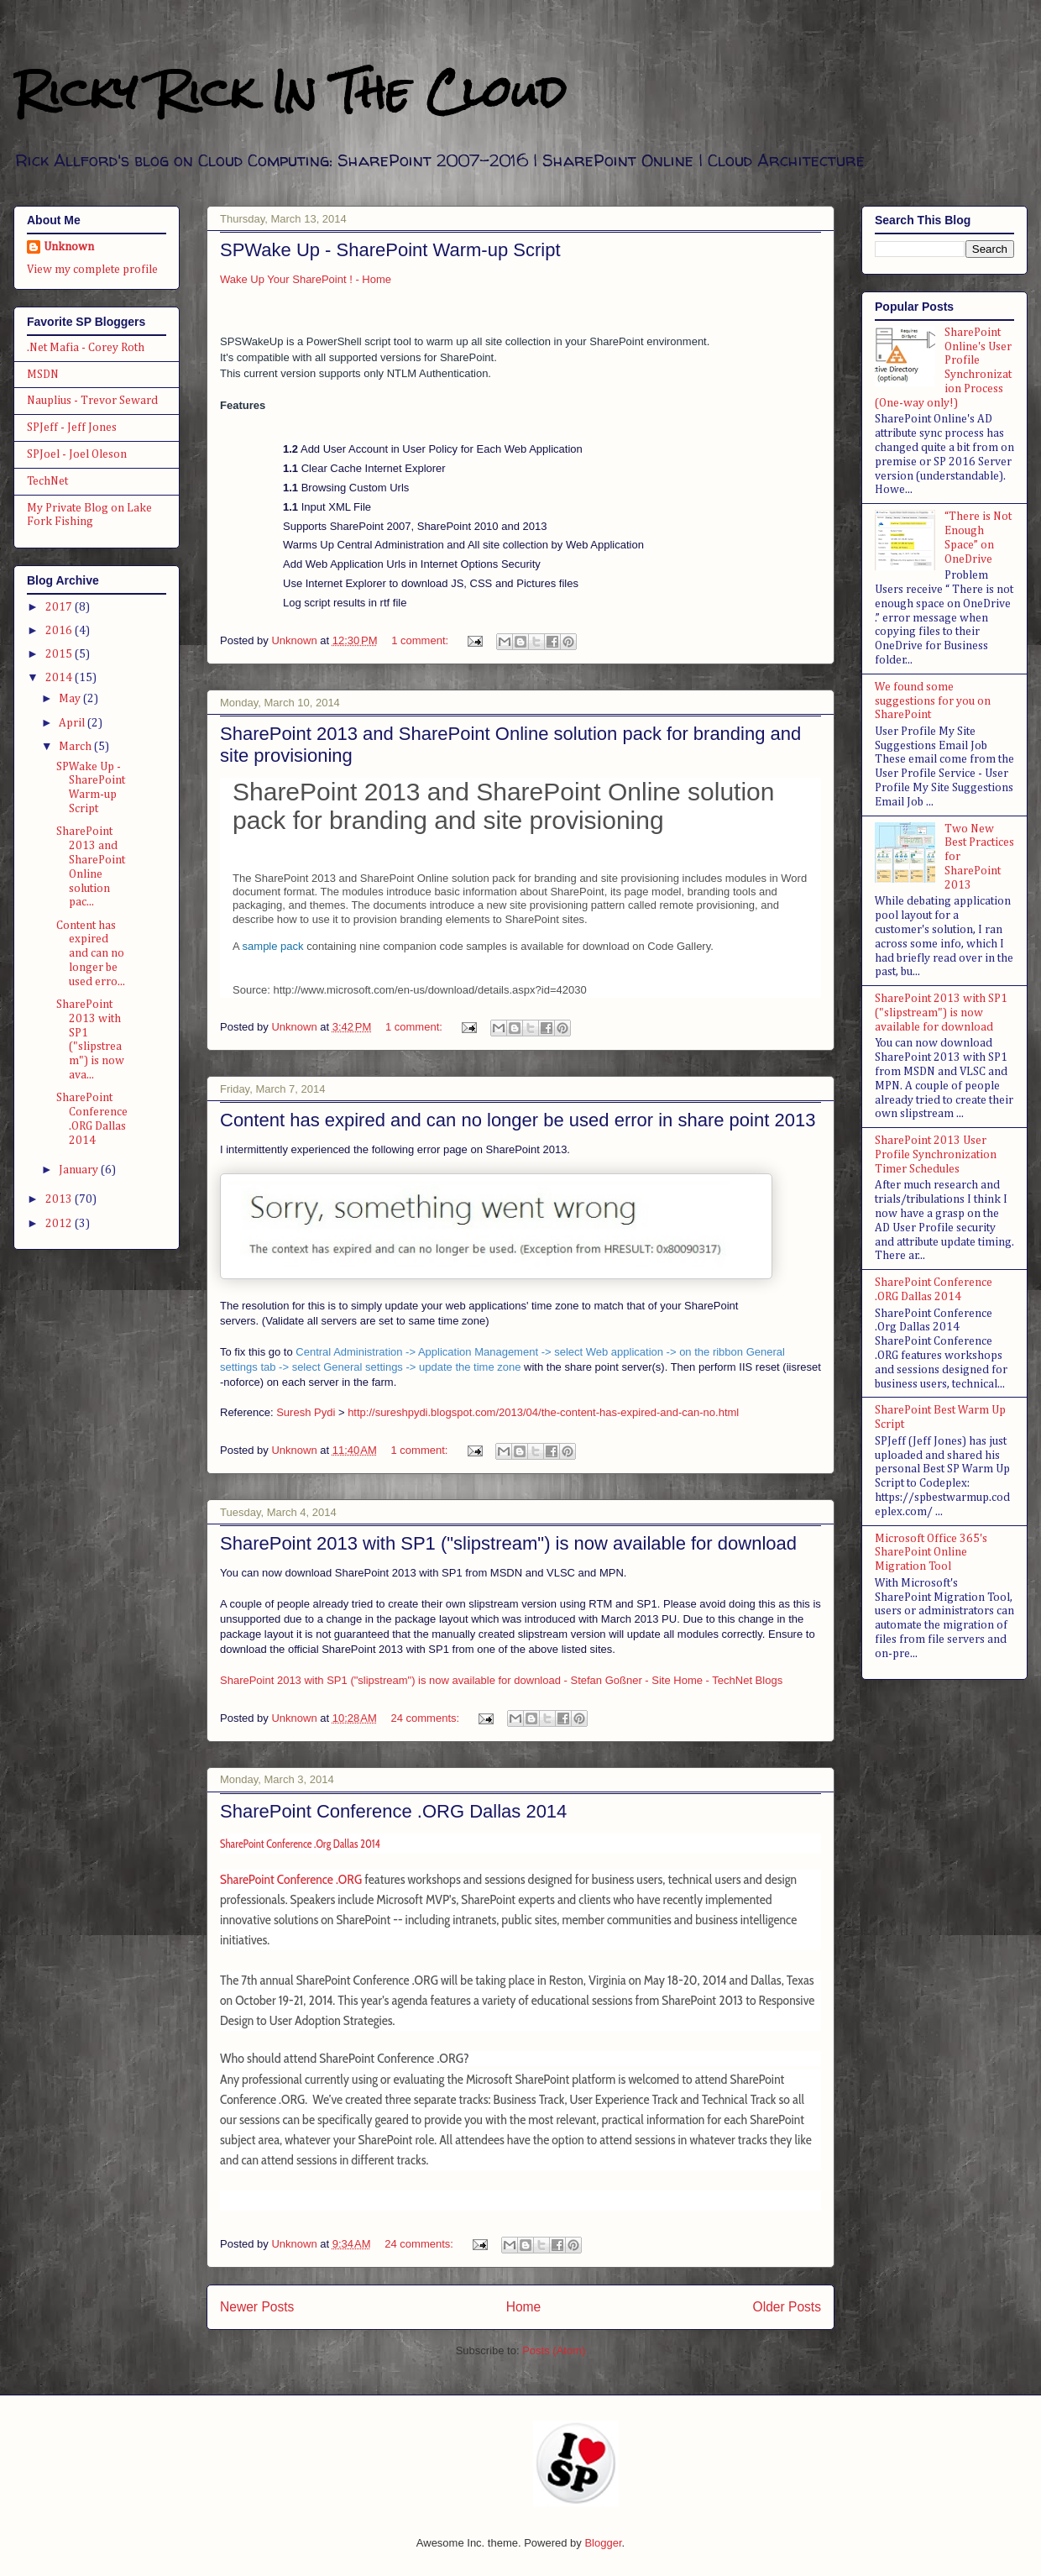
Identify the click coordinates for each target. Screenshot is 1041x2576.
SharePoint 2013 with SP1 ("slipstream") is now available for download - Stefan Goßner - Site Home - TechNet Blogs (501, 1680)
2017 (60, 607)
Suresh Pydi (305, 1412)
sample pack (273, 946)
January (80, 1170)
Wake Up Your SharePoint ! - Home (305, 279)
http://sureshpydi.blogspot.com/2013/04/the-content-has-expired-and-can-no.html (543, 1412)
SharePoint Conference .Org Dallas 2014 (300, 1843)
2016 (60, 631)
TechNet (47, 481)
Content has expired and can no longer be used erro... (90, 954)
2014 (60, 678)
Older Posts (787, 2307)
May (71, 699)
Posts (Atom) (553, 2350)
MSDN (43, 374)
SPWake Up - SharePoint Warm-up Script (390, 249)
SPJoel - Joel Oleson (77, 454)
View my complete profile (92, 269)
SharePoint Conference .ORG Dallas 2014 (393, 1811)
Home (523, 2307)
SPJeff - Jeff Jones (72, 427)
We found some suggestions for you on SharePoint (933, 701)
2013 (60, 1199)
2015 (60, 654)
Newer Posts (257, 2307)
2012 (60, 1224)
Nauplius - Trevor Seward (92, 401)
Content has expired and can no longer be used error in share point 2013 (517, 1120)
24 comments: (426, 1718)
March (76, 747)
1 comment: (421, 640)
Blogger (602, 2543)
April (73, 723)
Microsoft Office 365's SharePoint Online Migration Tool (931, 1553)
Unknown (69, 247)
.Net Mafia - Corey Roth (85, 348)
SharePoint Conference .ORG (291, 1879)
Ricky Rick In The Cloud (289, 92)
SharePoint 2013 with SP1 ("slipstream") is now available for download (508, 1543)
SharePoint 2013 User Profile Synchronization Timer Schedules (936, 1155)
